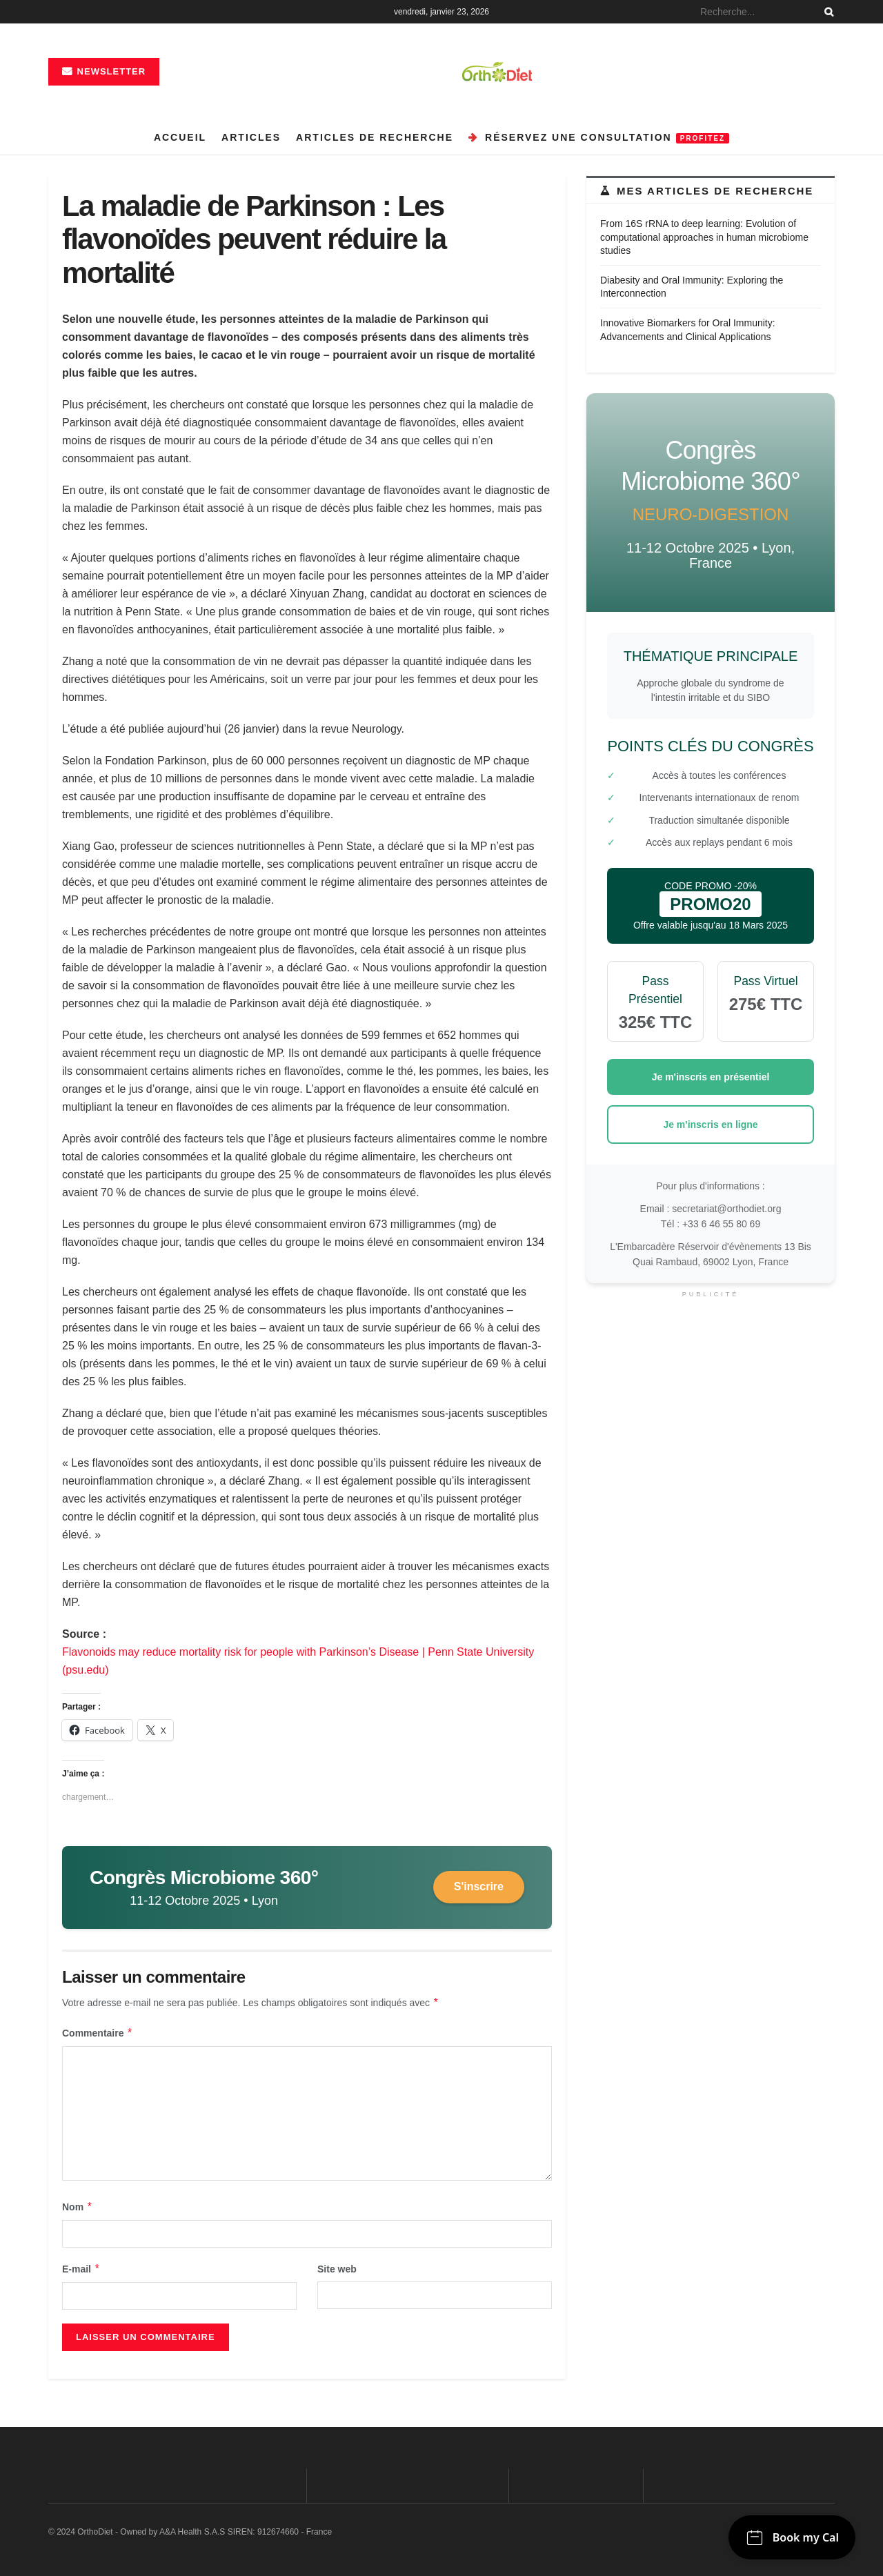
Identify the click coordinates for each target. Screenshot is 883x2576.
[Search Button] (826, 11)
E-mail (81, 2269)
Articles (251, 137)
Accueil (180, 137)
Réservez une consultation (598, 137)
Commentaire (97, 2033)
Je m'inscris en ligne (710, 1124)
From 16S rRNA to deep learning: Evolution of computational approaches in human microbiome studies (704, 237)
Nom (77, 2207)
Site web (337, 2269)
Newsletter (104, 71)
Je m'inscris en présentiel (711, 1076)
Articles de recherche (374, 137)
